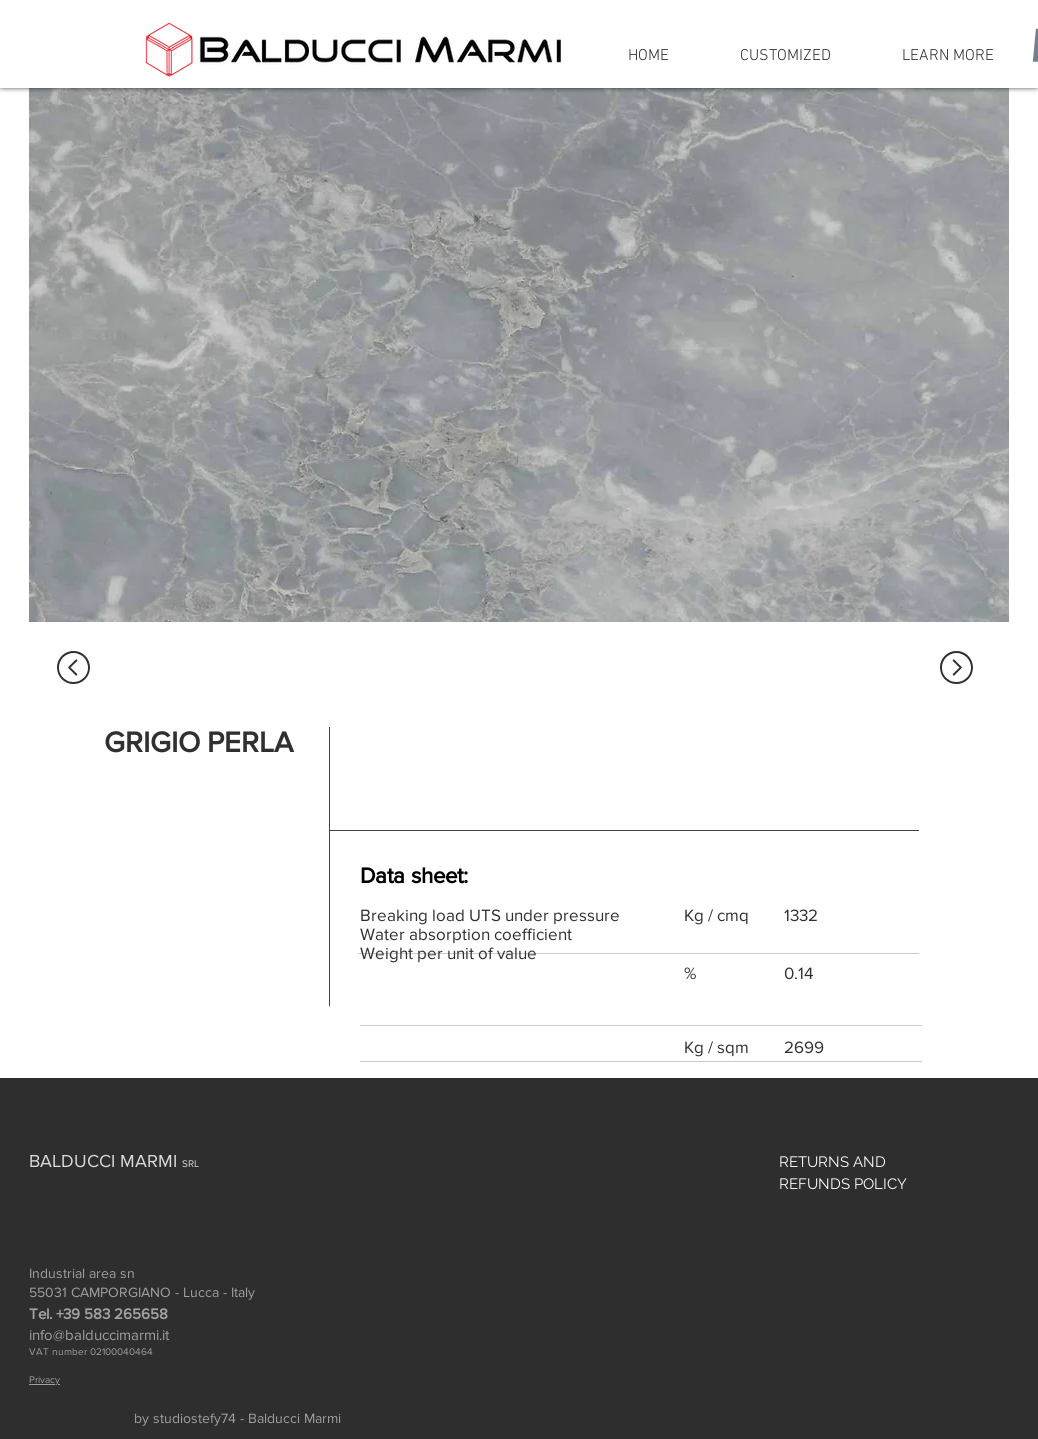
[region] (519, 355)
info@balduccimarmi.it (99, 1334)
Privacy (44, 1379)
